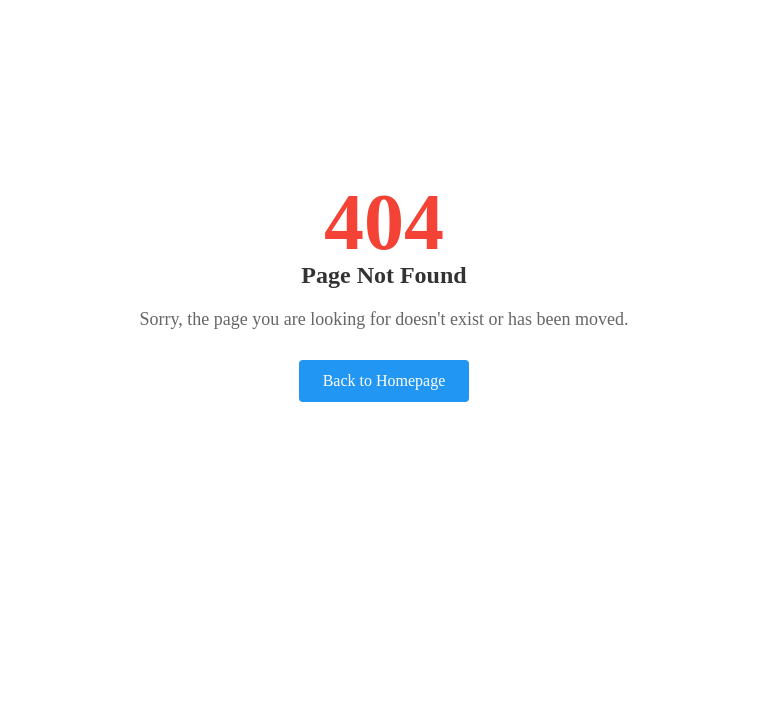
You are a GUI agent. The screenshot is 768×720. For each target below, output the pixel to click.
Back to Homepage (384, 380)
